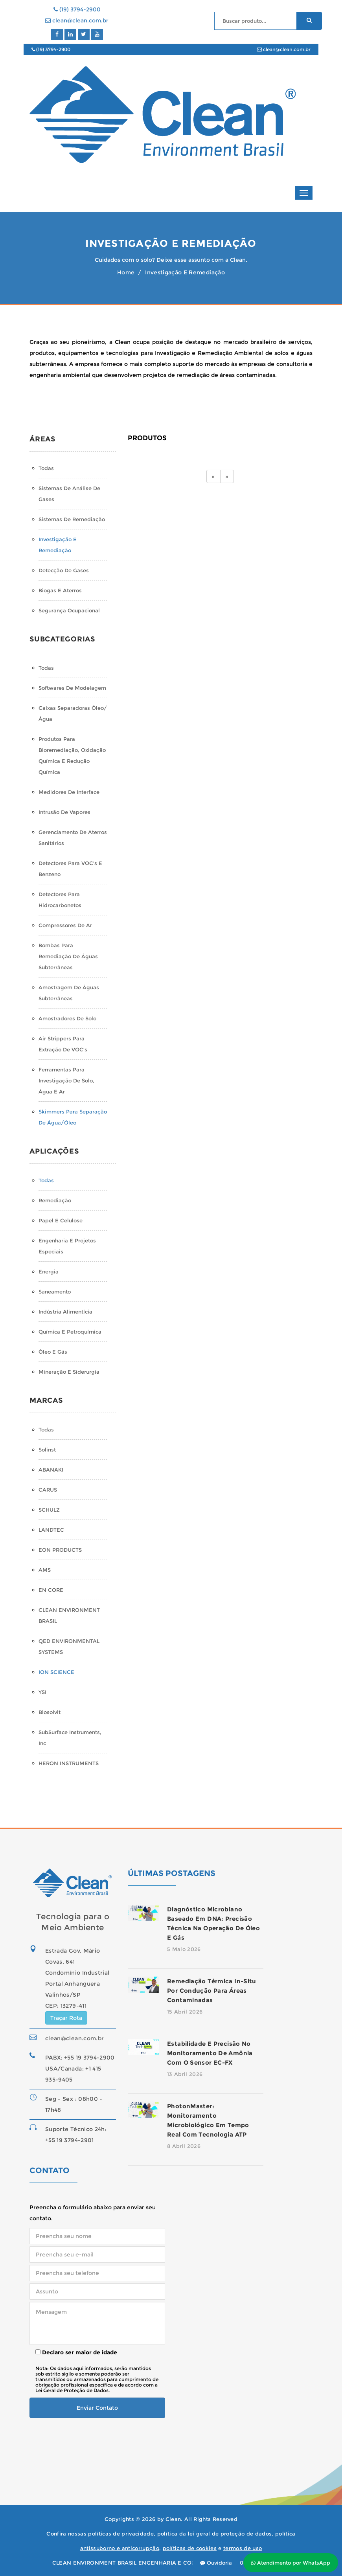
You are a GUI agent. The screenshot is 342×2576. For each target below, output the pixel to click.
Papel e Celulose (61, 1220)
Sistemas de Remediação (72, 519)
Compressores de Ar (65, 925)
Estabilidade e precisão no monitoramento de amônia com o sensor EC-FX (210, 2053)
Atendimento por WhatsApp (290, 2562)
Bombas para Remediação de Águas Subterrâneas (68, 956)
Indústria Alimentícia (65, 1311)
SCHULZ (49, 1510)
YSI (42, 1692)
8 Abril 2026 (183, 2146)
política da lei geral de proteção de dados (214, 2533)
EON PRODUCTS (60, 1550)
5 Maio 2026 (184, 1949)
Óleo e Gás (53, 1352)
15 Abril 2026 (184, 2011)
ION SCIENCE (56, 1672)
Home (125, 272)
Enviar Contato (97, 2407)
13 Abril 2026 (184, 2074)
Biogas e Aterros (60, 590)
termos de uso (242, 2548)
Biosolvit (50, 1712)
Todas (46, 468)
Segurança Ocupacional (69, 610)
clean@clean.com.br (76, 20)
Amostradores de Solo (67, 1018)
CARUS (48, 1489)
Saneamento (55, 1291)
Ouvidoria (216, 2562)
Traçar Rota (66, 2017)
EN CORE (51, 1590)
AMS (45, 1570)
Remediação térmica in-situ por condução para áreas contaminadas (211, 1990)
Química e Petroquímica (70, 1331)
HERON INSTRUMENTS (69, 1763)
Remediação (55, 1200)
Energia (49, 1271)
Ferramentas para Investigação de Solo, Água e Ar (66, 1080)
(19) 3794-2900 (77, 9)
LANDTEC (51, 1530)
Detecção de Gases (64, 570)
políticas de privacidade (121, 2533)
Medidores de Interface (69, 792)
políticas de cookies (190, 2548)
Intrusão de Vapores (64, 812)
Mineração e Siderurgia (69, 1372)
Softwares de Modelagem (72, 688)
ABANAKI (51, 1469)
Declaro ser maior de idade (76, 2352)
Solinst (47, 1449)
